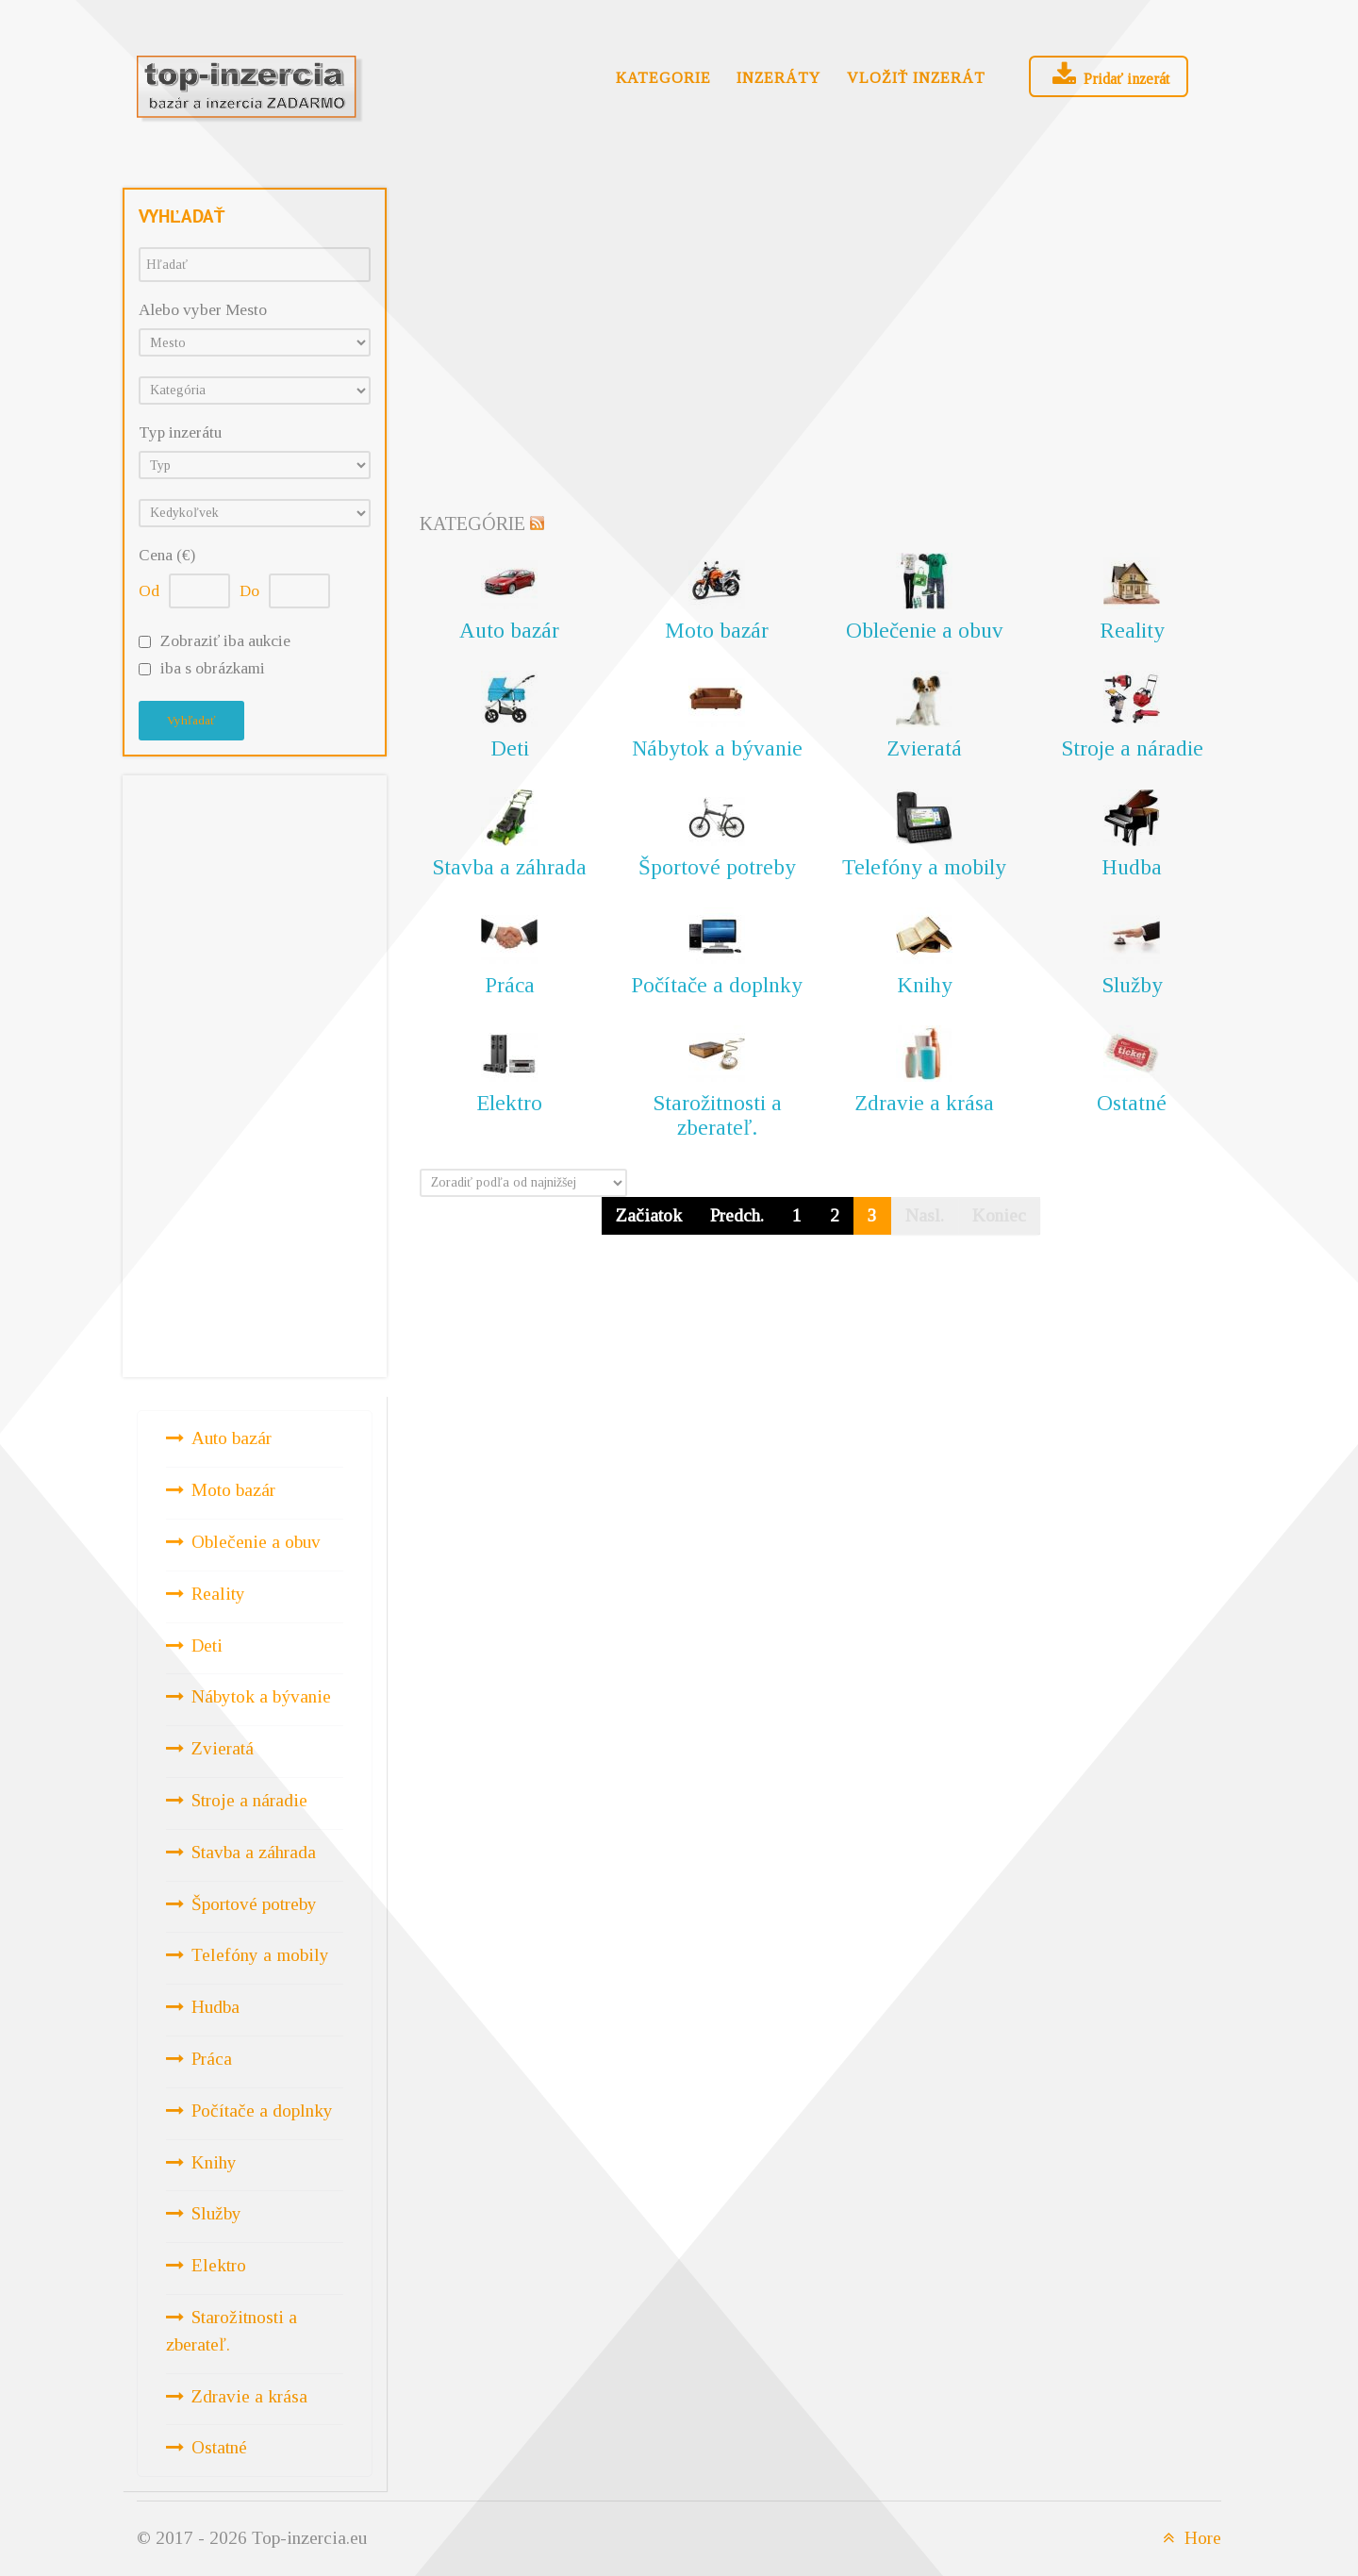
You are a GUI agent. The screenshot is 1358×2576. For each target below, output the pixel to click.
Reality (218, 1594)
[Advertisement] (254, 1072)
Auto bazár (231, 1438)
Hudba (215, 2007)
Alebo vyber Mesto (203, 310)
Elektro (218, 2265)
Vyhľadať (191, 720)
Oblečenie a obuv (256, 1542)
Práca (211, 2059)
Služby (216, 2213)
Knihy (214, 2162)
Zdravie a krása (249, 2396)
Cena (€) (167, 555)
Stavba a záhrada (253, 1852)
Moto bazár (233, 1490)
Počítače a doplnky (262, 2110)
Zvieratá (222, 1748)
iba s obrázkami (212, 668)
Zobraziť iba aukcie (225, 641)
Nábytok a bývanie (261, 1696)
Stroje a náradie (249, 1800)
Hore (1188, 2538)
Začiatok (649, 1215)
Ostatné (219, 2447)
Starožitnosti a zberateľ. (231, 2330)
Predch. (737, 1215)
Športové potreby (254, 1904)
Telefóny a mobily (260, 1955)
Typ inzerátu (180, 432)
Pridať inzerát (1109, 75)
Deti (207, 1645)
